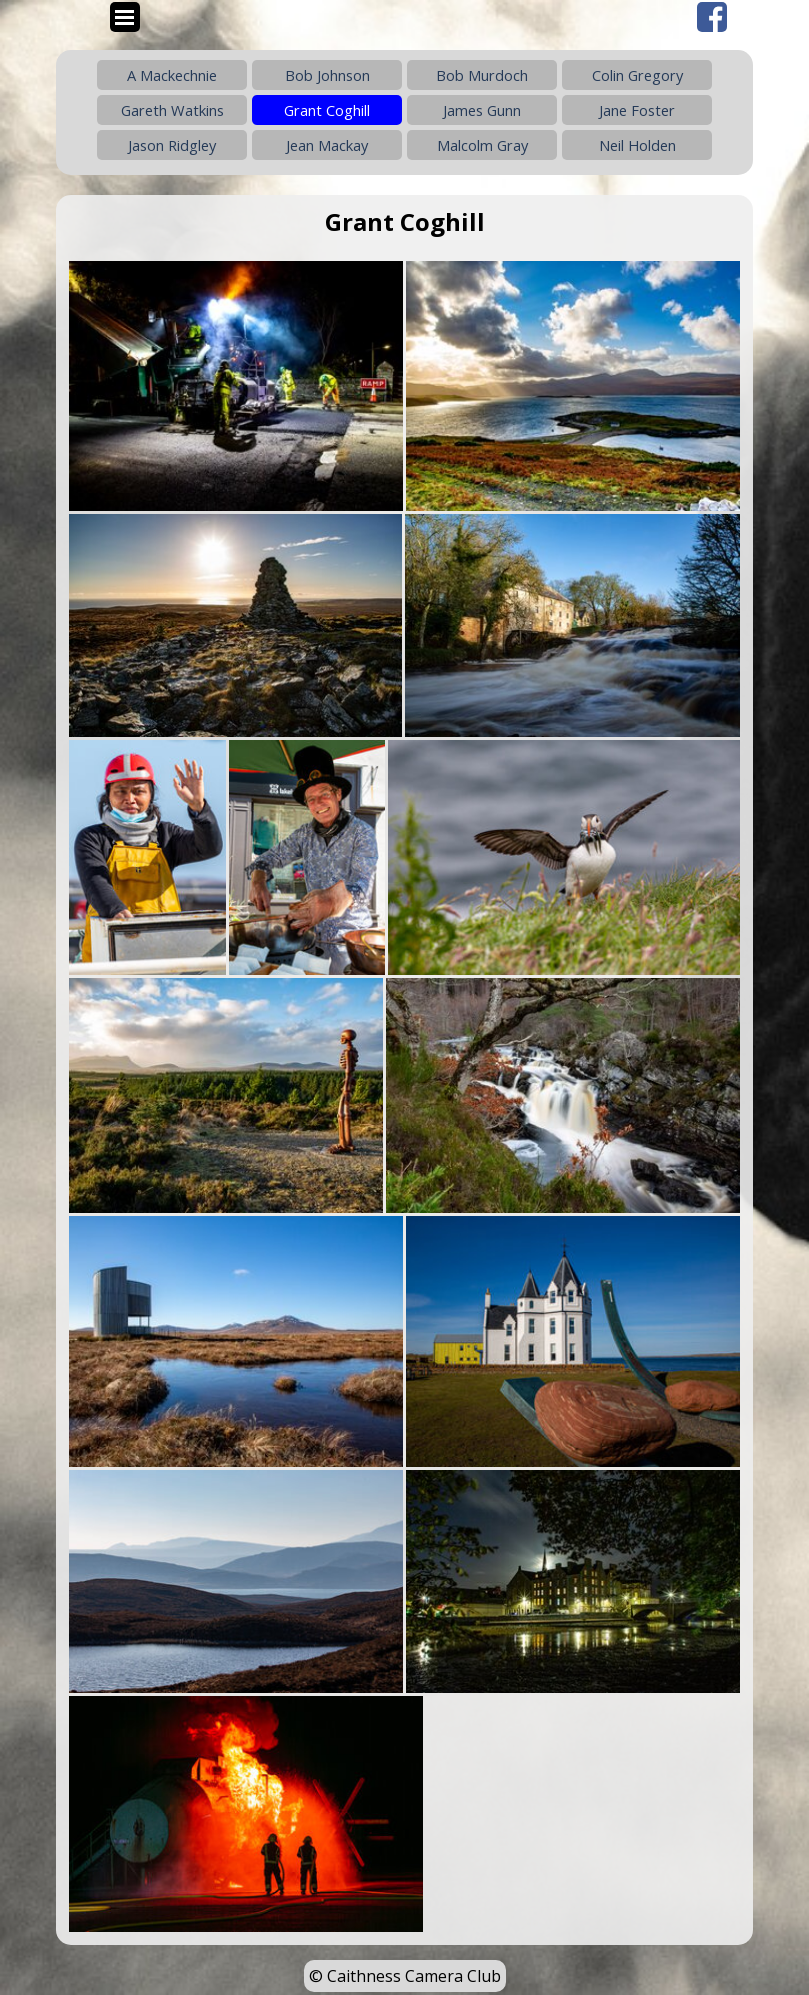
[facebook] (712, 17)
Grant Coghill (327, 110)
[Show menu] (125, 17)
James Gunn (482, 110)
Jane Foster (637, 110)
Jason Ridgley (172, 145)
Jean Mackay (327, 145)
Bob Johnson (327, 75)
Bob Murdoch (482, 75)
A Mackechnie (172, 75)
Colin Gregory (637, 75)
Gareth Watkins (172, 110)
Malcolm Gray (482, 145)
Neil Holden (637, 145)
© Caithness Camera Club (405, 1976)
